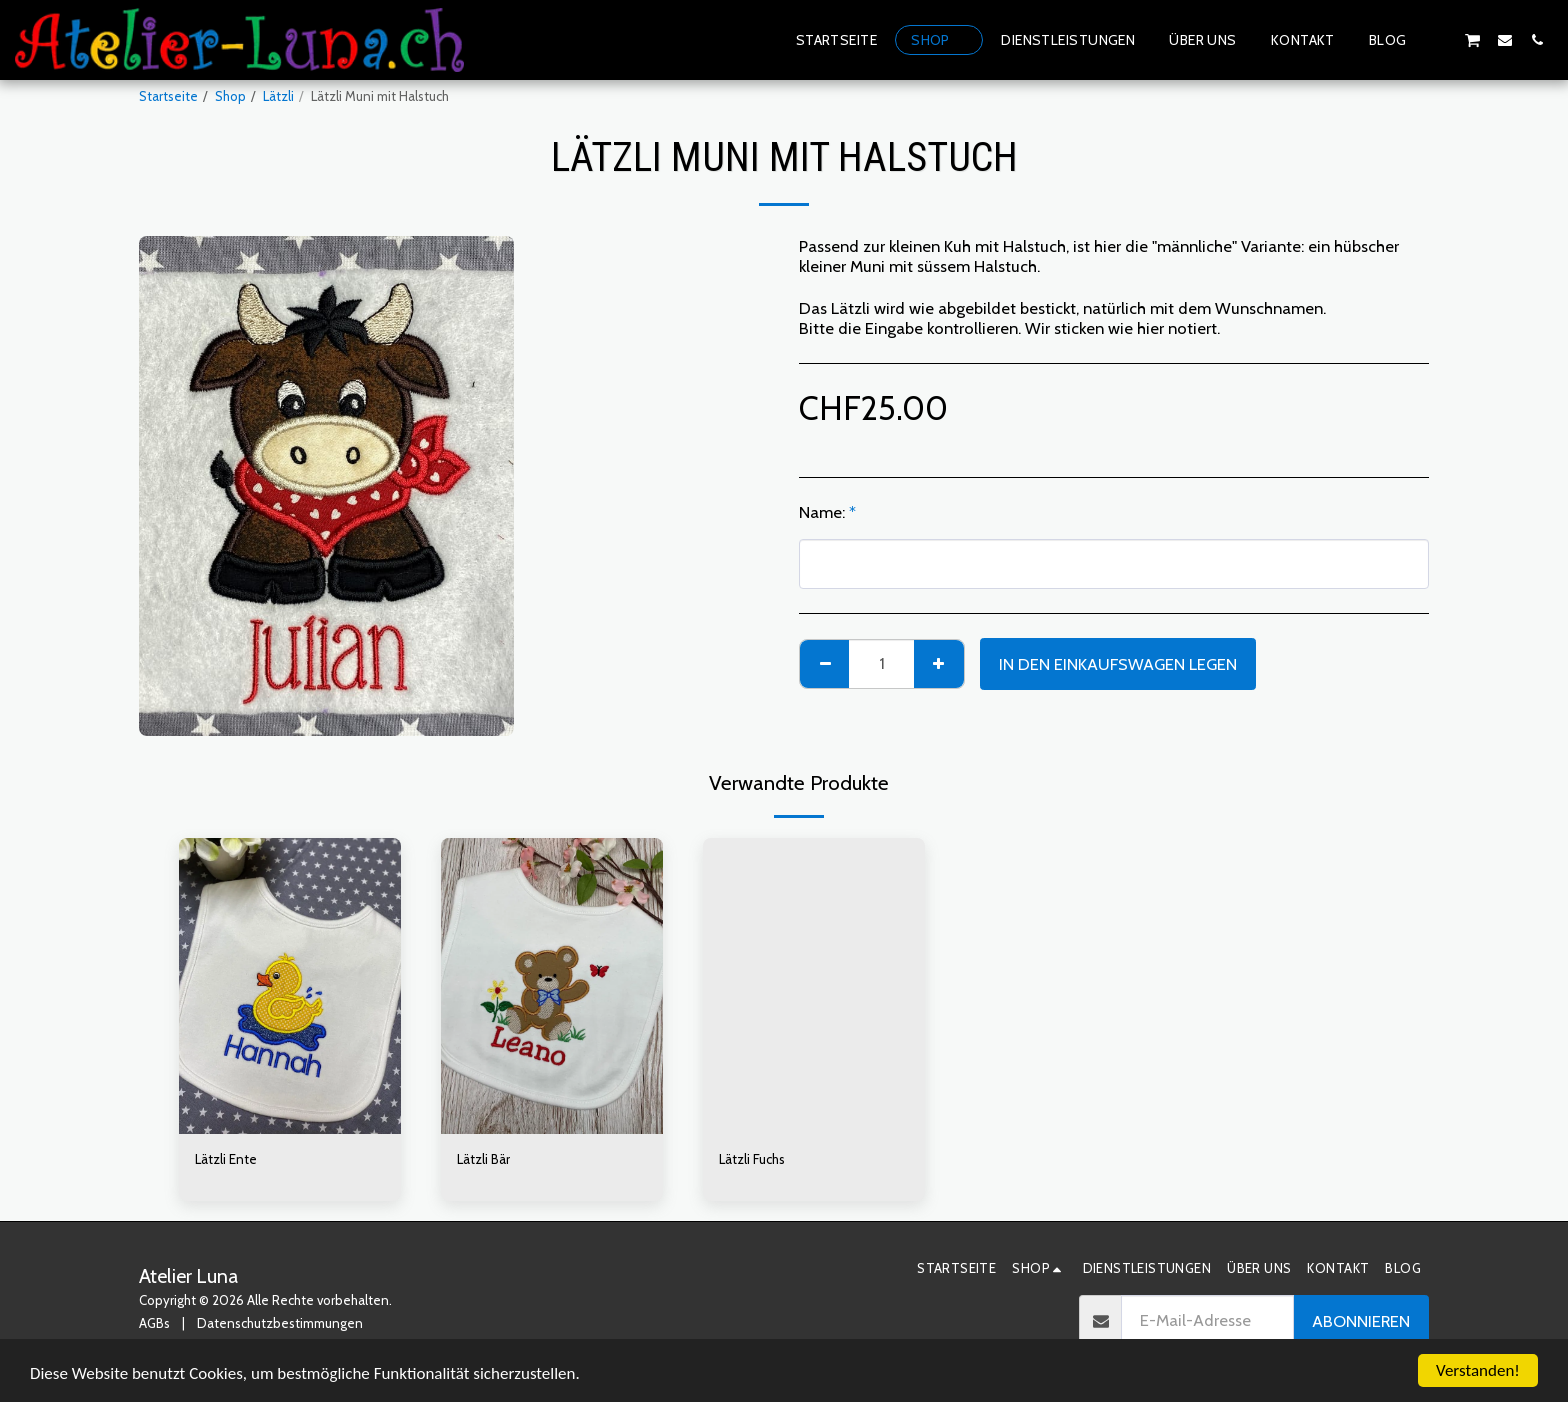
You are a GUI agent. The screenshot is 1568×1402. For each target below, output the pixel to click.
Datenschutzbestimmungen (280, 1323)
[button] (1440, 39)
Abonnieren (1361, 1321)
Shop (230, 96)
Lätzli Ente (226, 1159)
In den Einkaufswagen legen (1118, 664)
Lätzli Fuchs (752, 1159)
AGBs (154, 1323)
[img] (290, 986)
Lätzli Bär (483, 1159)
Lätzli (278, 96)
